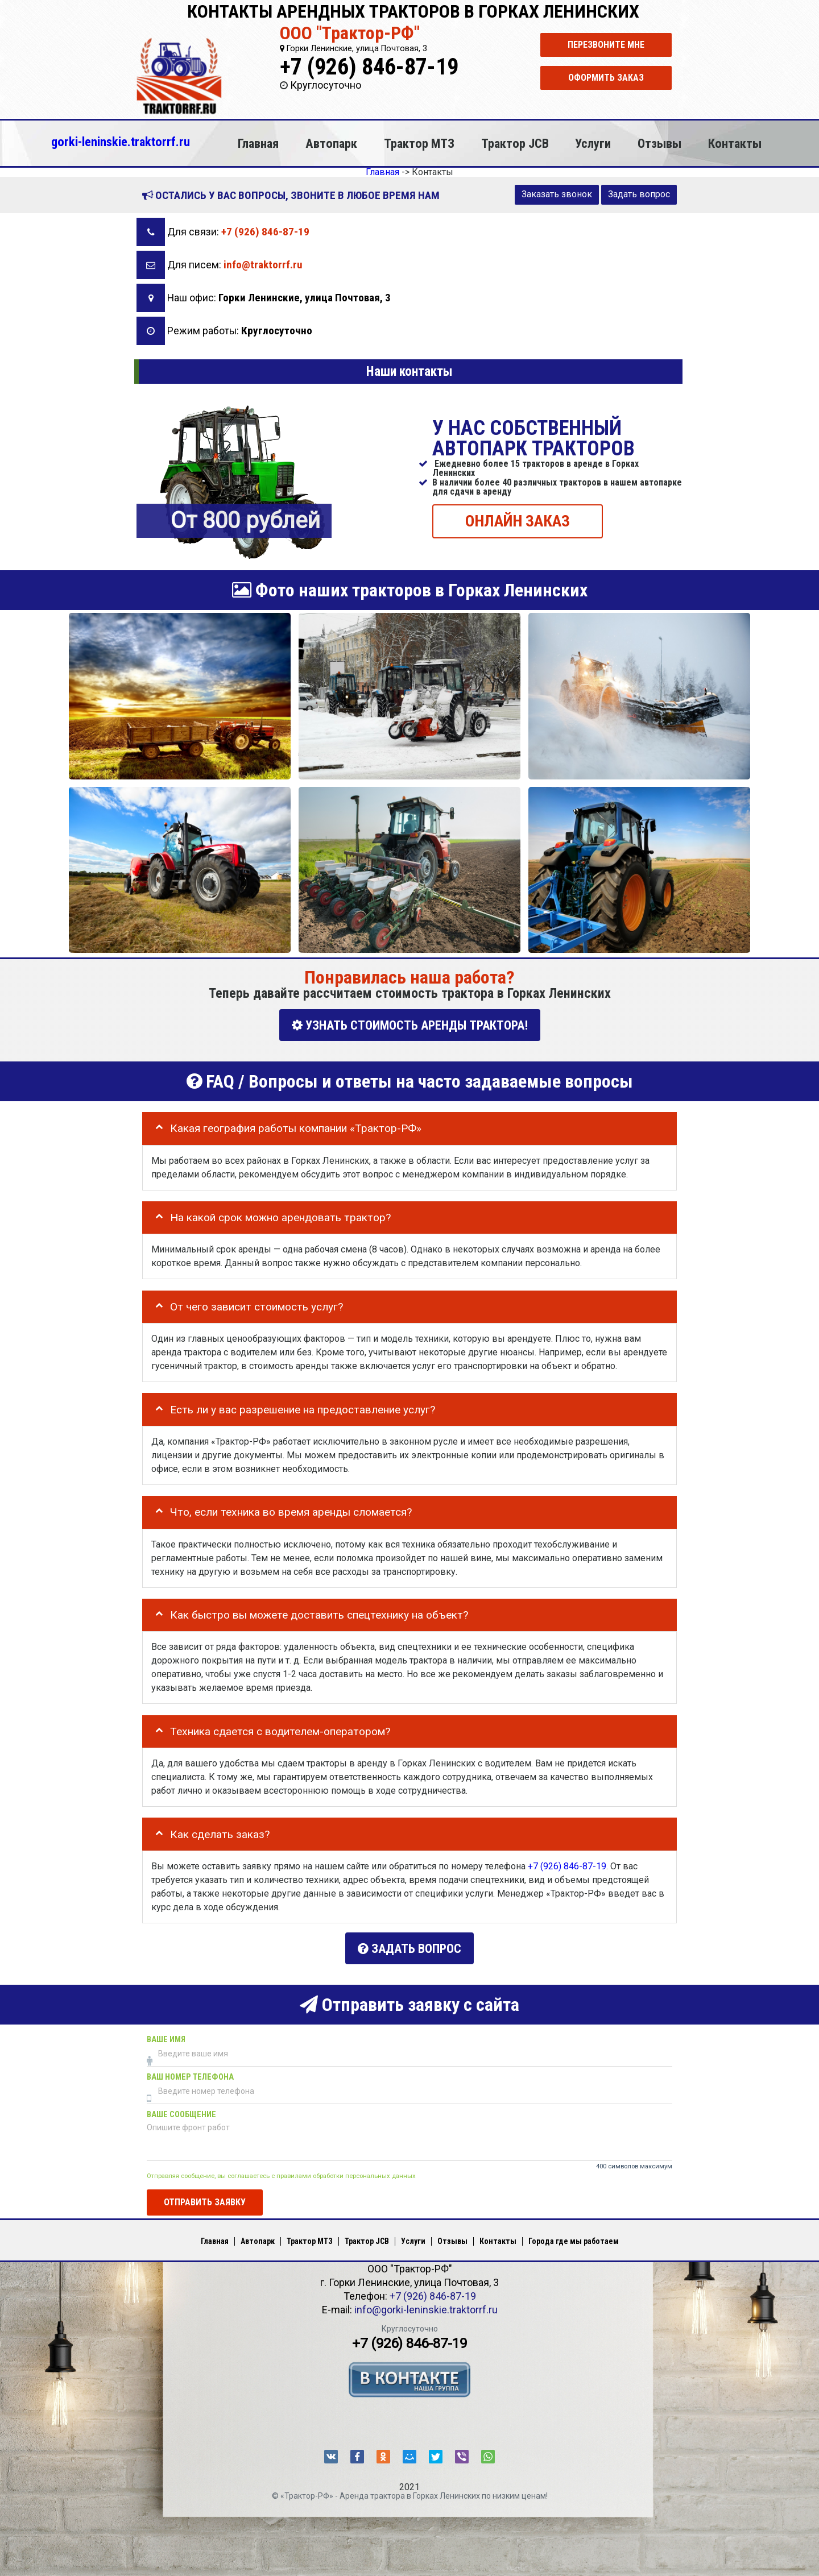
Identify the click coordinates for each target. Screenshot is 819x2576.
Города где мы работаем (573, 2236)
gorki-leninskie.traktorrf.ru (120, 141)
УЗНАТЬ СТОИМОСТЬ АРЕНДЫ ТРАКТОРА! (410, 1025)
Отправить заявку (205, 2198)
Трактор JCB (515, 143)
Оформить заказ (606, 77)
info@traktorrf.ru (263, 264)
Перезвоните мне (606, 44)
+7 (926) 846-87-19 (369, 66)
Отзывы (659, 143)
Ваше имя (166, 2035)
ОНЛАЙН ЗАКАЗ (517, 520)
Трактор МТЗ (419, 143)
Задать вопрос (639, 194)
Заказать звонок (557, 194)
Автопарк (331, 143)
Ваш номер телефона (190, 2073)
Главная (258, 143)
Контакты (735, 143)
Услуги (593, 143)
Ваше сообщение (181, 2110)
